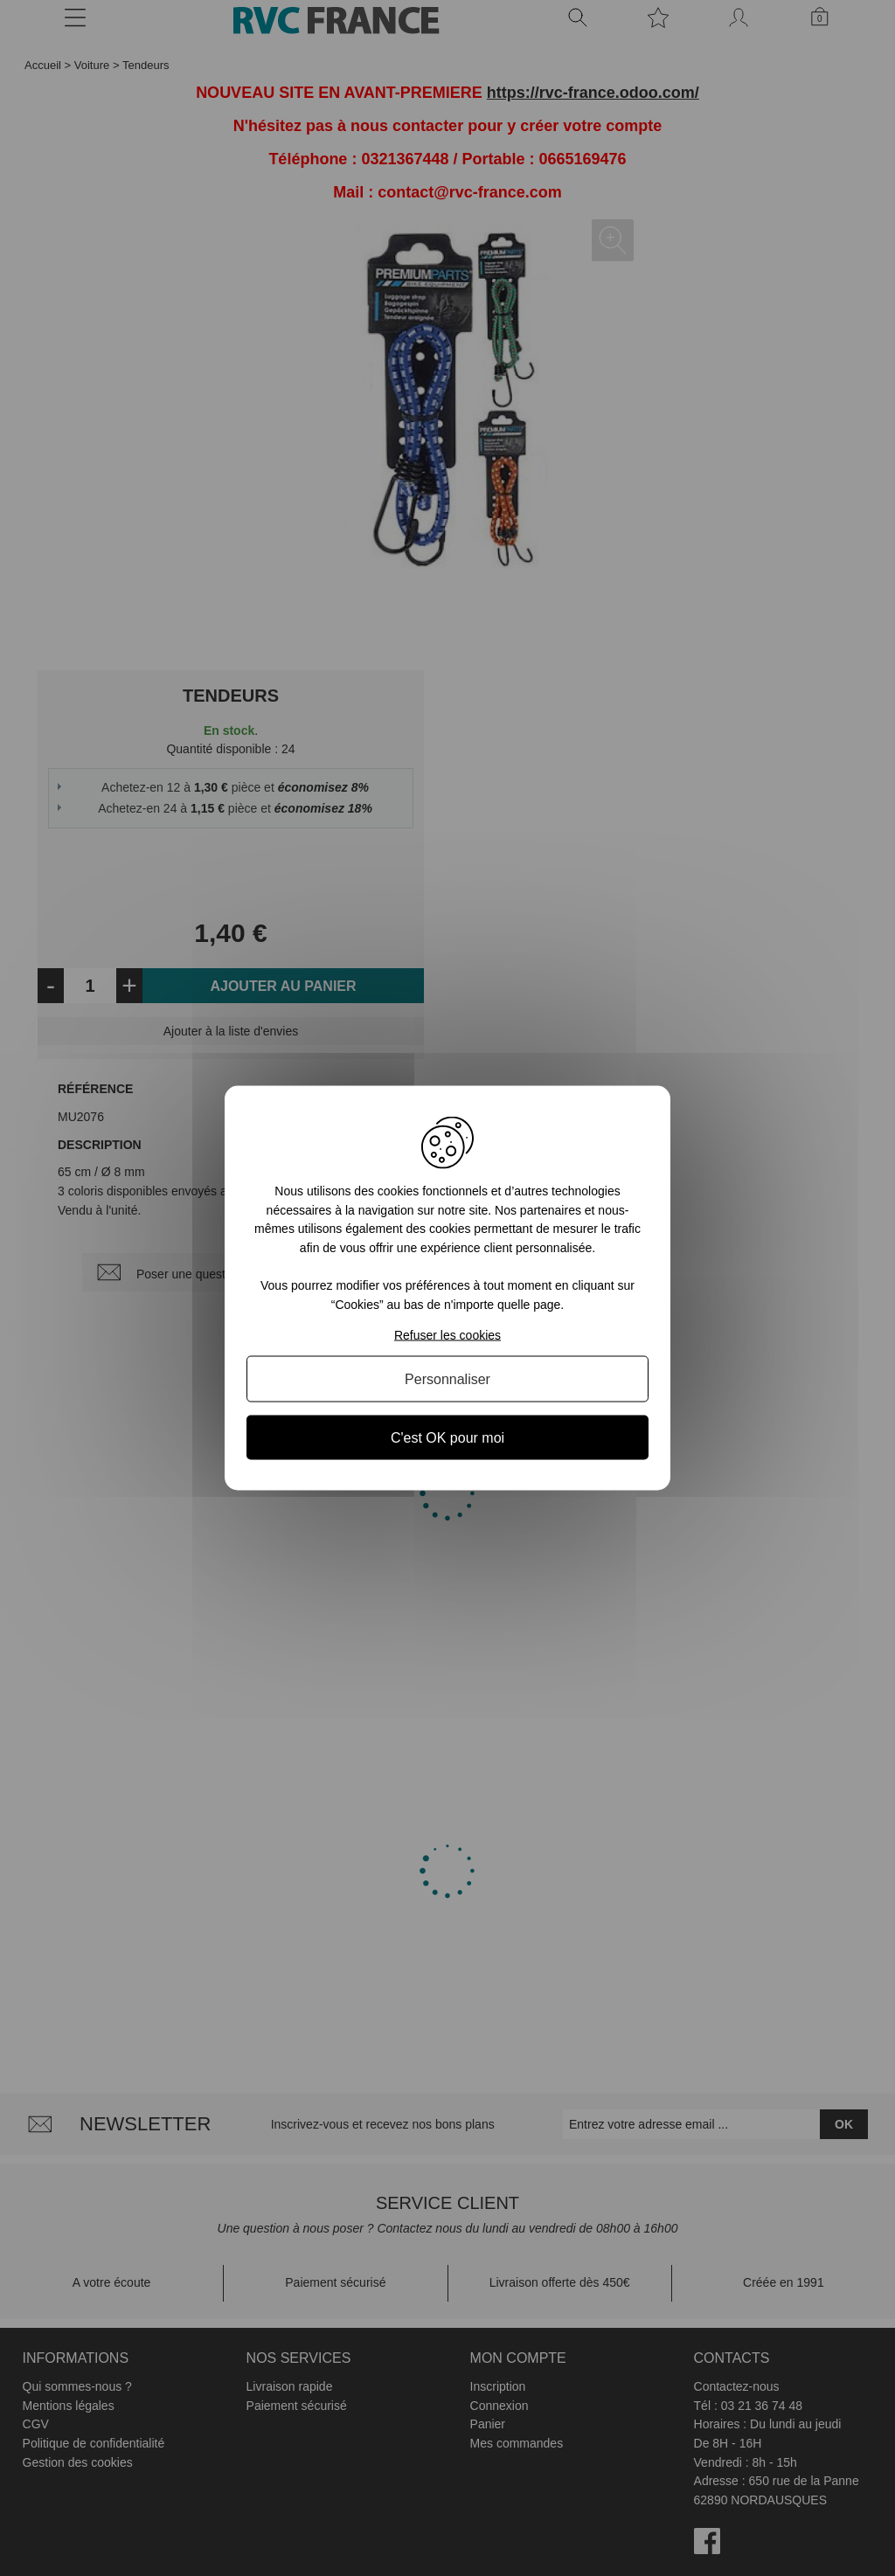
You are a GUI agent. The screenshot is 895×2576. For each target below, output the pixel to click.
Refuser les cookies (447, 1334)
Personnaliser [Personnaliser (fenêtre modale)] (447, 1378)
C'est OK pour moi (447, 1437)
